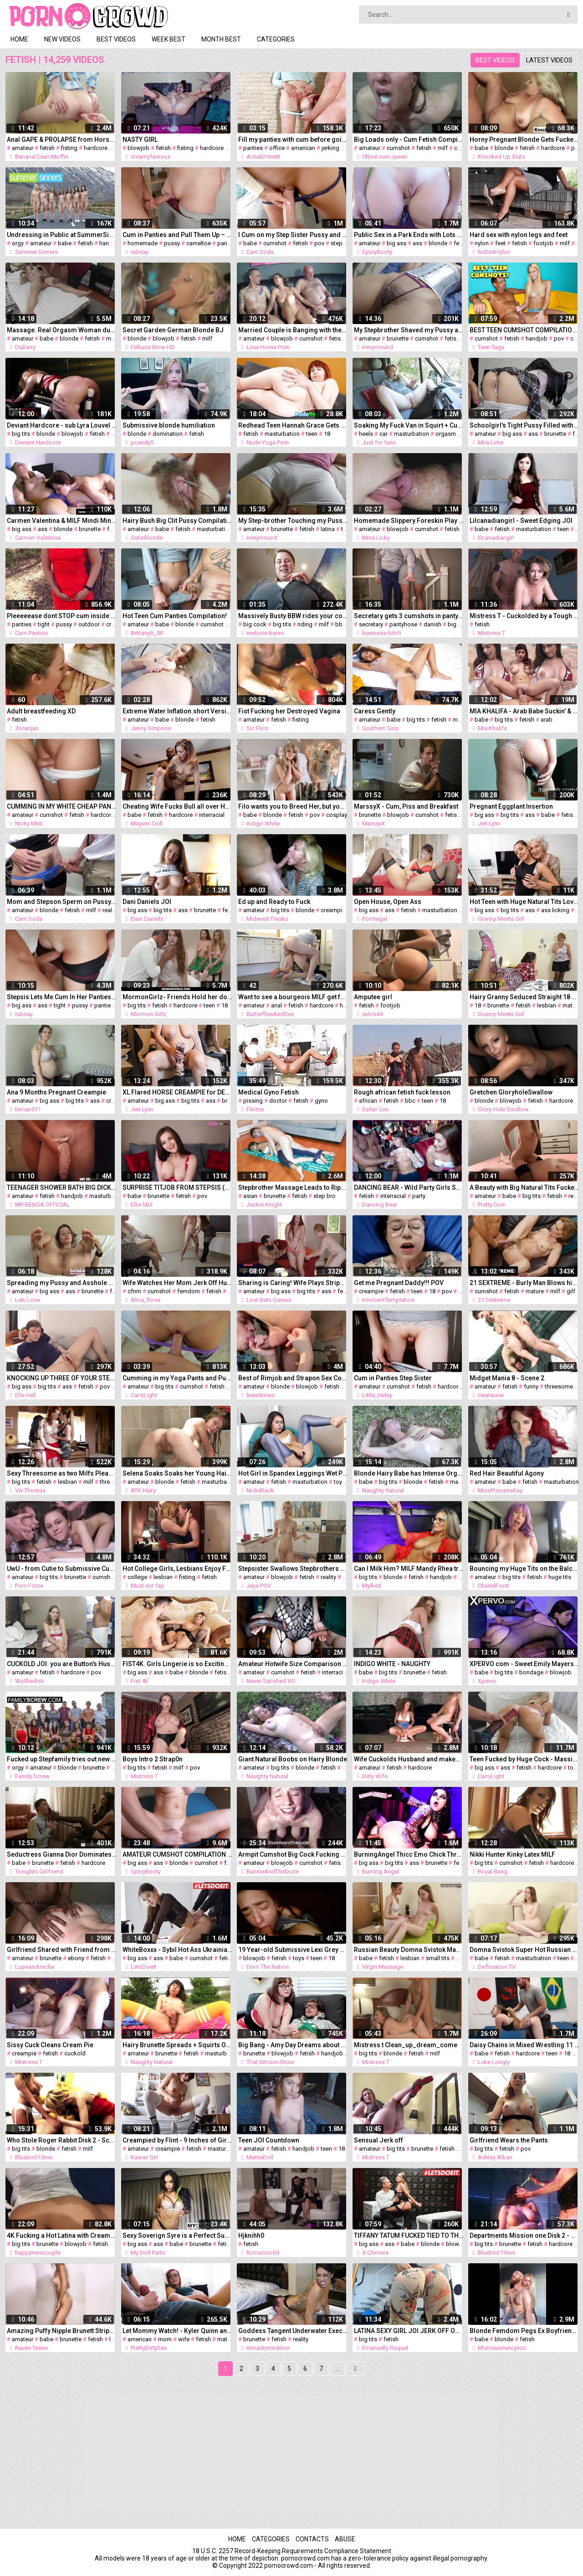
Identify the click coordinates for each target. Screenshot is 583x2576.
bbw (341, 624)
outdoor (89, 624)
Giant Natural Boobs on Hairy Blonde (292, 1759)
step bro (324, 1195)
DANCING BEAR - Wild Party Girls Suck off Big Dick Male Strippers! (408, 1187)
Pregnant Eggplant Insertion (511, 806)
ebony (76, 1958)
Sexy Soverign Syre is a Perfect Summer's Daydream (177, 2235)
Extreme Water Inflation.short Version (177, 711)
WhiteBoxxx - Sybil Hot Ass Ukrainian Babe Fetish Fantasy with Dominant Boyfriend (177, 1949)
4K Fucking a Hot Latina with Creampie (61, 2235)
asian (250, 1195)
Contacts (312, 2539)
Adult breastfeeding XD (41, 711)
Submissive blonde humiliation (169, 425)
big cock (254, 624)
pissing (253, 1100)
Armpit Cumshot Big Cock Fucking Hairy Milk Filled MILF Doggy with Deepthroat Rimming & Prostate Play (293, 1854)
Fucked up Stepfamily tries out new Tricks (61, 1759)
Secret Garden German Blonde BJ (173, 330)
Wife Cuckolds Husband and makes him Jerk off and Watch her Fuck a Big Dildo (408, 1759)
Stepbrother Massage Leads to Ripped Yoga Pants (293, 1187)
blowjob (138, 148)
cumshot (398, 148)
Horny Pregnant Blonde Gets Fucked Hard (524, 139)
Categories (276, 39)
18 (327, 433)
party (418, 1195)
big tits (21, 433)
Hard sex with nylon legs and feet (519, 234)
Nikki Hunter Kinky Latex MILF (512, 1854)
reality (110, 910)
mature (572, 1005)
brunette (398, 338)
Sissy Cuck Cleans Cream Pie (50, 2045)
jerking (330, 148)
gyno (321, 1100)
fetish (47, 148)
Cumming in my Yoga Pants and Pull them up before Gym (177, 1378)
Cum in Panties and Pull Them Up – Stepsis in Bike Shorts (177, 234)
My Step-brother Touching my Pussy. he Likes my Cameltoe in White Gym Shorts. (293, 520)
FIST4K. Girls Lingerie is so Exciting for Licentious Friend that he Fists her (177, 1663)
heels (366, 433)
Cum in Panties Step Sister (393, 1378)
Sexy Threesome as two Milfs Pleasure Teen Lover (61, 1473)
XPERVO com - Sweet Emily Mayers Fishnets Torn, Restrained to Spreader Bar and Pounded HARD (524, 1663)
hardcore (95, 148)
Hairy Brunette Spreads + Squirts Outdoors (177, 2045)
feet (500, 243)
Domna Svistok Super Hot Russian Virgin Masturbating (524, 1949)
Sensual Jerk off (378, 2140)
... (337, 2368)
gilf (571, 1291)
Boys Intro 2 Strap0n (153, 1759)
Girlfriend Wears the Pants (509, 2140)
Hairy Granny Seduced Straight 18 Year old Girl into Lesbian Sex (524, 997)
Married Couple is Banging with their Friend (293, 330)
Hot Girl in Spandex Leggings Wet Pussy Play (293, 1473)
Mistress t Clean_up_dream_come (405, 2045)
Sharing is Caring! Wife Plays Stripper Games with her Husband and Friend (293, 1282)
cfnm (134, 1291)
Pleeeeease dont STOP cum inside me (61, 615)
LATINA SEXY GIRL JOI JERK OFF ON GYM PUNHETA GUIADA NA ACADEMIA (408, 2330)
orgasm (445, 433)
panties (253, 148)
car (383, 433)
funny (531, 1386)
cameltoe (198, 243)
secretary (371, 624)
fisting (69, 148)
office (277, 148)
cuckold (75, 2053)
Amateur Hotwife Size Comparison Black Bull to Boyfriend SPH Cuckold (293, 1663)
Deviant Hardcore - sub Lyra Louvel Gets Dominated (61, 425)
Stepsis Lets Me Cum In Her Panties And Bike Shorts (61, 997)
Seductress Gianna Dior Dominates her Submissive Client (61, 1854)
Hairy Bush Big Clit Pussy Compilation (177, 520)
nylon (482, 243)
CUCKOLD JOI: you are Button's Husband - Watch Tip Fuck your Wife (61, 1663)
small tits (438, 1958)
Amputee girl (373, 997)
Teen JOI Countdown (268, 2140)
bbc (410, 1100)
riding (304, 624)
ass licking (555, 910)
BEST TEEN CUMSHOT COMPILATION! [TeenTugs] (524, 330)
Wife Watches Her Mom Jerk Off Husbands (177, 1282)
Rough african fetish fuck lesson (402, 1092)
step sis (341, 243)
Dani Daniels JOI (147, 901)
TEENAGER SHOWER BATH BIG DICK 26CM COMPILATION (61, 1187)
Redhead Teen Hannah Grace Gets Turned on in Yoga (293, 425)
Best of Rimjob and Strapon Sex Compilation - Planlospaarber (293, 1378)
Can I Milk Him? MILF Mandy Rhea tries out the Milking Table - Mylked (408, 1568)
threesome (559, 1386)
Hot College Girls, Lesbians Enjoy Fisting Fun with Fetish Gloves (177, 1568)
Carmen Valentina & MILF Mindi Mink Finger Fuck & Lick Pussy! (61, 520)
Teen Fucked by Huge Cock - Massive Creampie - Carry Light (524, 1759)
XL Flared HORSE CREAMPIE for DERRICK (177, 1092)
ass (417, 243)
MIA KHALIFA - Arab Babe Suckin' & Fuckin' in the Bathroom (524, 711)
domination (168, 433)
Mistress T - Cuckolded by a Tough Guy (524, 615)
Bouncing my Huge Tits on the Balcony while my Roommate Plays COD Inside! (524, 1568)
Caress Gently (374, 711)
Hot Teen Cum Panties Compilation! (175, 615)
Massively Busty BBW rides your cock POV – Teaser (293, 615)
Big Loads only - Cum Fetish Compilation (408, 139)
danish (432, 624)
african (368, 1100)
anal (276, 1005)
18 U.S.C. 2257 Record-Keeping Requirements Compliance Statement (291, 2551)
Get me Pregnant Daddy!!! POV (399, 1282)
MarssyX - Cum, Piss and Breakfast (406, 806)
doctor (278, 1100)
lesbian (546, 1005)
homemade (143, 243)
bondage (531, 1672)
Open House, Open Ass (387, 901)
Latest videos (549, 60)
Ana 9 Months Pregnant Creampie (56, 1092)
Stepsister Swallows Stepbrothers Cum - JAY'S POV (293, 1568)
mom (165, 2339)
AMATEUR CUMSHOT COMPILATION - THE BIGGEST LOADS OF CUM (177, 1854)
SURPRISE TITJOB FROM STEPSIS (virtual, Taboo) (177, 1187)
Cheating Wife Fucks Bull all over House (177, 806)
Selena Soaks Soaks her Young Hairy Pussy (177, 1473)
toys (339, 1481)
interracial (212, 814)
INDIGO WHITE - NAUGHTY (392, 1663)
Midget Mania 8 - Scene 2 (507, 1378)
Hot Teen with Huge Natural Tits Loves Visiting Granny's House (524, 901)
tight (44, 624)
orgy (18, 243)
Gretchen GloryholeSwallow (511, 1092)
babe (481, 148)
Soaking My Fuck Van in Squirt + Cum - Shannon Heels (408, 425)
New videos (62, 39)
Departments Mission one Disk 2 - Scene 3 (524, 2235)
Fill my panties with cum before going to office (293, 139)
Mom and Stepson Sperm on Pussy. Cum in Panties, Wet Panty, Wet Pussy (61, 901)
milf (443, 148)
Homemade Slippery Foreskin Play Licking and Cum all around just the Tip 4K (408, 520)
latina (328, 529)
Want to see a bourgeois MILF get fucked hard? (293, 997)
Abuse (345, 2539)
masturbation (282, 433)
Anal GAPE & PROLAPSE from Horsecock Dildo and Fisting (61, 139)
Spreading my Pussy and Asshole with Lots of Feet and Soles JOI (61, 1282)
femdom (188, 1291)
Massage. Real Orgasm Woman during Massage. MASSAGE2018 (61, 330)
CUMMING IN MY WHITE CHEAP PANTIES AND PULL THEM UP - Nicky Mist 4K (61, 806)
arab (546, 719)
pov (319, 243)
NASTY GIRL (140, 139)
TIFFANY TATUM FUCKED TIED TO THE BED (408, 2235)
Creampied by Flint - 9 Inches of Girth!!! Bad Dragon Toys (177, 2140)
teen (311, 433)
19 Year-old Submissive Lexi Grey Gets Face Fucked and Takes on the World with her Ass (293, 1949)
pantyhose (403, 624)
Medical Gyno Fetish (268, 1092)
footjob (543, 243)
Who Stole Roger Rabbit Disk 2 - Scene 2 (61, 2140)
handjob (110, 243)
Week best (168, 39)
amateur (22, 148)
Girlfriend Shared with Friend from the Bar (61, 1949)
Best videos (116, 39)
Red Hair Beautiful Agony (507, 1473)
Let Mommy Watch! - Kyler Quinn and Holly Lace (177, 2330)
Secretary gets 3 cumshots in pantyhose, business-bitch (408, 615)
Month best (221, 39)
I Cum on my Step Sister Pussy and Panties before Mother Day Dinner (293, 234)
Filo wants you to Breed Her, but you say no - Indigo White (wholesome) (293, 806)
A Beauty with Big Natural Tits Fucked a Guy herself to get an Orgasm (524, 1187)
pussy (172, 243)
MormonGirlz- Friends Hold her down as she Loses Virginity (177, 997)
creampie (333, 910)
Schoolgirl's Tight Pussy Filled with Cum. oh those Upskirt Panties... (524, 425)
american (303, 148)
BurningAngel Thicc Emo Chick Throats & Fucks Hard (408, 1854)
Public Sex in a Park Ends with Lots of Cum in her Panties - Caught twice (408, 234)
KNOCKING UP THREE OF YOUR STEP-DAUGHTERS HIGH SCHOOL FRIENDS (61, 1378)
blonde (504, 148)
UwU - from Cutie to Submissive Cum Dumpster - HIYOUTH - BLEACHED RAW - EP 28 (61, 1568)
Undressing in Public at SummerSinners (61, 234)
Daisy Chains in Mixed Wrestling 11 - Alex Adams (524, 2045)
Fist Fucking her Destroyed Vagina (289, 711)
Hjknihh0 (251, 2235)
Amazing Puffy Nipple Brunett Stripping (61, 2330)
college (137, 1577)
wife (183, 2339)
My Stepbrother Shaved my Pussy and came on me (408, 330)
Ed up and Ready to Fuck (274, 901)
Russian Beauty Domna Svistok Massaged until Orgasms (408, 1949)
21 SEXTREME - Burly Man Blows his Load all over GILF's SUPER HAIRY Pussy (524, 1282)
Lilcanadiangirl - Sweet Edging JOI (521, 520)
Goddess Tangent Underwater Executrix (293, 2330)
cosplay (336, 814)
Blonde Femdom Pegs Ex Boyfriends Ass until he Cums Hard (524, 2330)
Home (19, 39)
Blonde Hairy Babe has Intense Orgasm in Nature (408, 1473)
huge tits (559, 1577)
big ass (396, 243)
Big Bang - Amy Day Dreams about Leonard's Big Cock (293, 2045)
